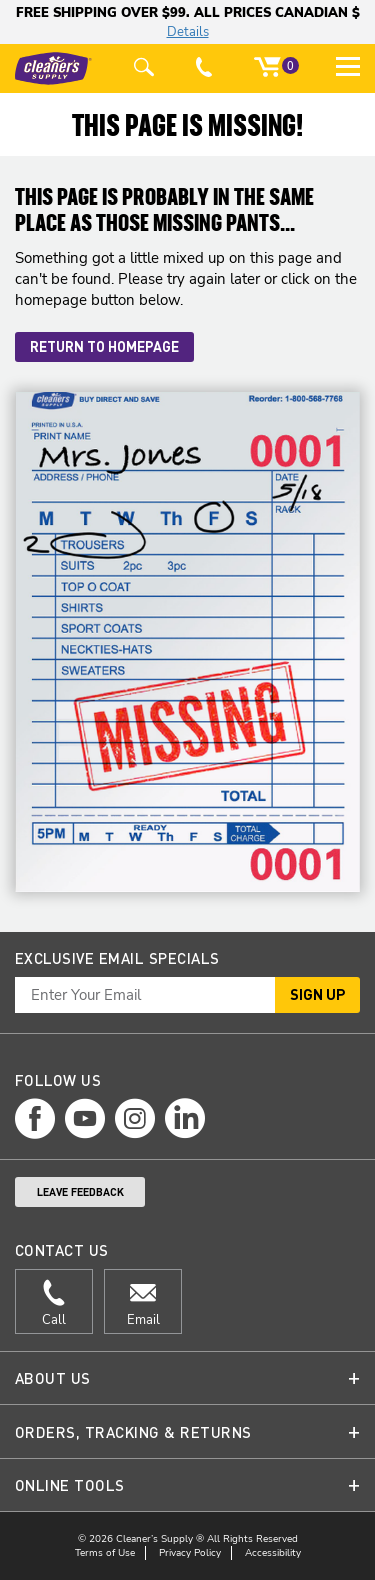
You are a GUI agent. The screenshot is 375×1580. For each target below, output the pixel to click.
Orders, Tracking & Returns (133, 1432)
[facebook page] (35, 1118)
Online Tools (70, 1485)
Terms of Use (105, 1553)
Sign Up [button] (317, 994)
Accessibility (273, 1553)
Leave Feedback (80, 1192)
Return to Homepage (104, 346)
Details (188, 32)
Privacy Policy (190, 1553)
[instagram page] (135, 1118)
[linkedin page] (185, 1118)
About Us (53, 1378)
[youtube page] (85, 1118)
